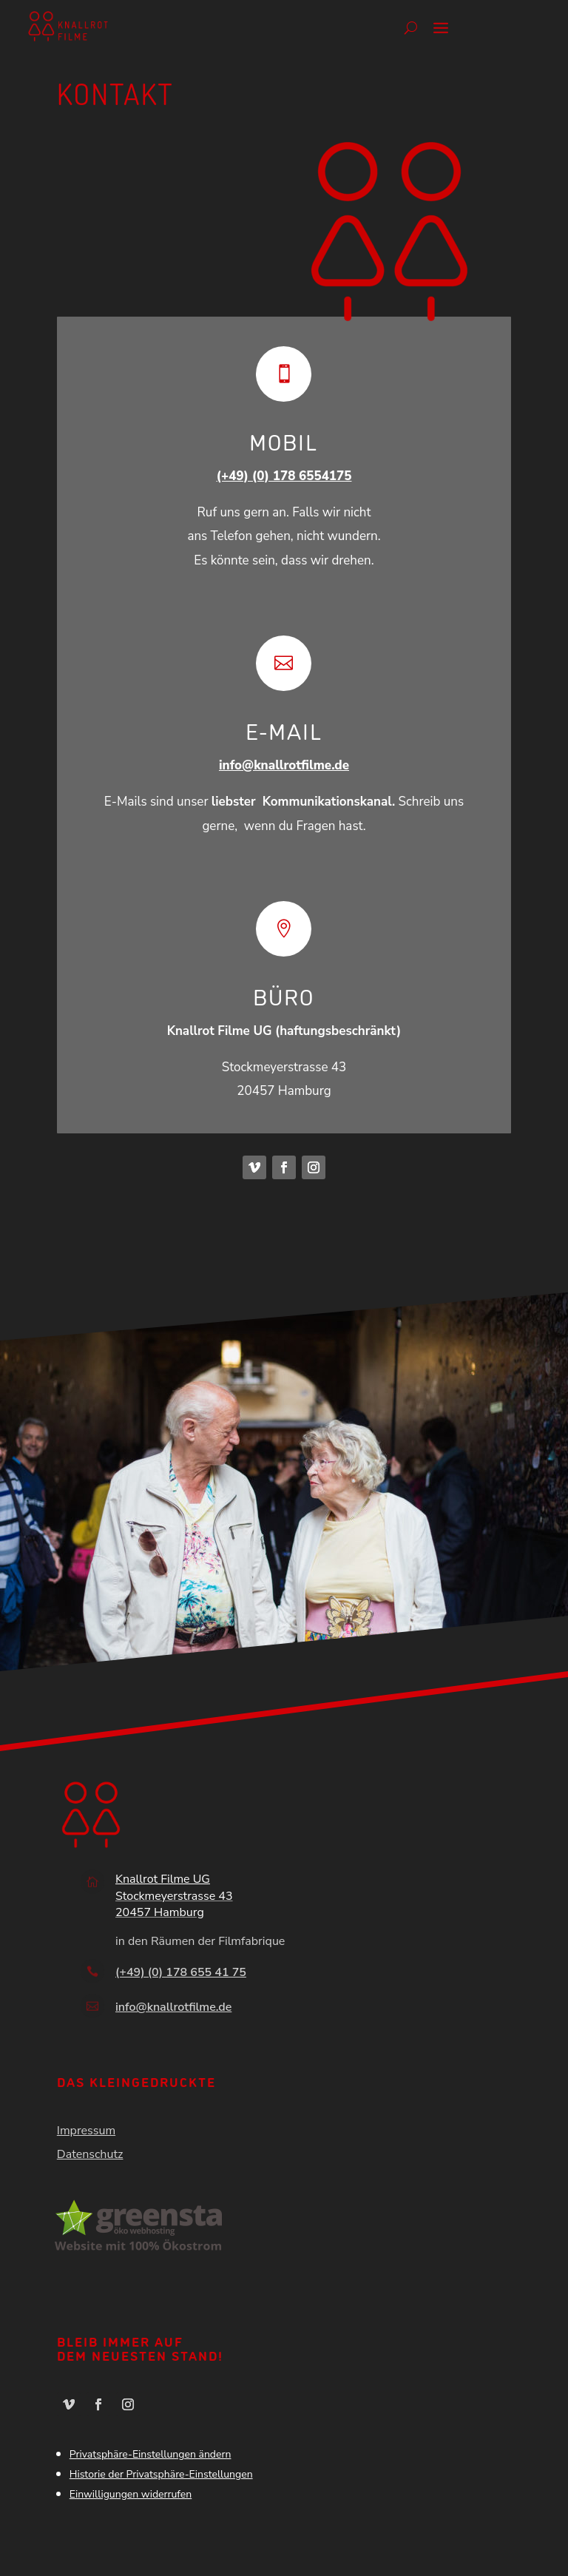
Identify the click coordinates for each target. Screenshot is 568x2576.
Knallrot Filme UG (162, 1879)
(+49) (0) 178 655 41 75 (180, 1972)
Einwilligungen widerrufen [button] (131, 2494)
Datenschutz (90, 2154)
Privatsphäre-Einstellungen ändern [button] (150, 2454)
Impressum (86, 2130)
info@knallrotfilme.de (284, 765)
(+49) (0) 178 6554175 (284, 476)
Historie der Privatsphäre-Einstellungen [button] (161, 2474)
